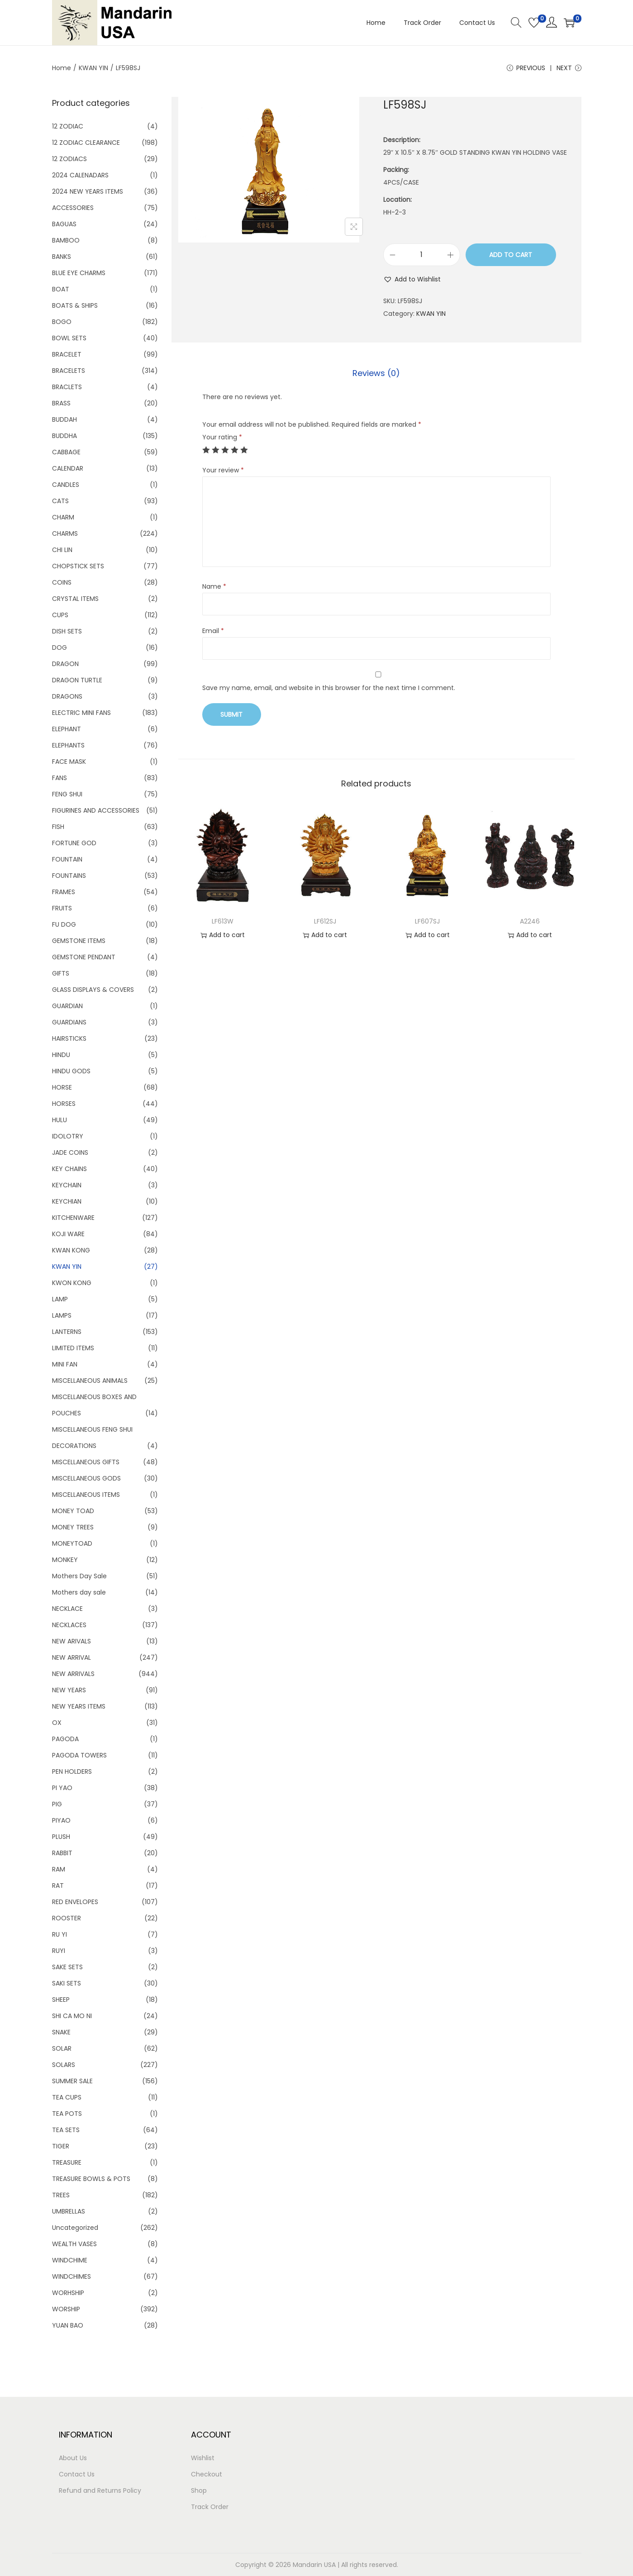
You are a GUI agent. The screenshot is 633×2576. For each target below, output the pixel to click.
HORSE (62, 1087)
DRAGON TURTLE (77, 680)
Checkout (206, 2474)
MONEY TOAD (73, 1510)
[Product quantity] (422, 254)
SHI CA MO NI (72, 2015)
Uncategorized (75, 2227)
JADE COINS (70, 1152)
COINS (61, 582)
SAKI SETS (66, 1983)
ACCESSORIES (73, 207)
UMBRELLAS (68, 2211)
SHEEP (61, 1999)
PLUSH (61, 1836)
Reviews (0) (376, 373)
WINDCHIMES (71, 2276)
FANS (59, 777)
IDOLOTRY (67, 1136)
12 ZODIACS (69, 158)
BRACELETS (68, 370)
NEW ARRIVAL (71, 1657)
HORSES (64, 1103)
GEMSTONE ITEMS (78, 940)
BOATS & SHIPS (75, 305)
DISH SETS (67, 631)
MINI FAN (64, 1364)
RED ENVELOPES (75, 1901)
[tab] (376, 373)
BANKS (61, 256)
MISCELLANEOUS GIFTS (85, 1462)
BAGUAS (64, 224)
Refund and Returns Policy (100, 2490)
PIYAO (61, 1820)
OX (57, 1722)
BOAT (60, 289)
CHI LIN (62, 549)
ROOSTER (66, 1918)
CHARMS (65, 533)
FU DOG (64, 924)
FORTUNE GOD (74, 843)
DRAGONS (67, 696)
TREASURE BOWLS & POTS (91, 2178)
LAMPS (61, 1315)
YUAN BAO (67, 2325)
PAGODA (65, 1738)
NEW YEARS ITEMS (78, 1706)
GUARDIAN (67, 1005)
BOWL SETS (69, 338)
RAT (58, 1885)
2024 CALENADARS (80, 175)
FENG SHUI (67, 794)
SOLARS (63, 2064)
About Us (73, 2457)
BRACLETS (67, 386)
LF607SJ (427, 921)
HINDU (61, 1054)
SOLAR (61, 2048)
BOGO (61, 321)
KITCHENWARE (73, 1217)
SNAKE (61, 2032)
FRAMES (63, 891)
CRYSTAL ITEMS (75, 598)
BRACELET (66, 354)
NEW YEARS (69, 1690)
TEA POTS (67, 2113)
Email (213, 630)
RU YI (59, 1934)
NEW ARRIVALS (73, 1673)
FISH (58, 826)
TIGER (60, 2146)
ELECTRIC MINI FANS (81, 712)
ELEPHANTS (68, 745)
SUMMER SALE (72, 2081)
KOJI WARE (68, 1233)
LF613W (222, 921)
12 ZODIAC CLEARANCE (86, 142)
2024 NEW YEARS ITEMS (87, 191)
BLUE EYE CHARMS (78, 272)
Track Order (209, 2506)
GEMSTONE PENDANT (83, 957)
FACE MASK (69, 761)
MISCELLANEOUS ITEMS (86, 1494)
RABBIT (62, 1852)
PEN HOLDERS (72, 1771)
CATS (60, 500)
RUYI (58, 1950)
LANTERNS (66, 1331)
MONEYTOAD (72, 1543)
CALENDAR (67, 468)
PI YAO (62, 1787)
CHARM (63, 517)
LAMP (60, 1299)
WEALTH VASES (74, 2243)
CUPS (60, 614)
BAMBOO (66, 240)
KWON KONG (71, 1282)
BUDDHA (64, 435)
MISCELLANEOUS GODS (86, 1478)
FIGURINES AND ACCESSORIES (95, 810)
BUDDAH (64, 419)
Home (61, 67)
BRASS (61, 403)
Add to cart (510, 254)
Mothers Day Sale (79, 1576)
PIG (57, 1804)
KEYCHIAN (66, 1201)
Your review (223, 470)
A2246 (530, 921)
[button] (412, 279)
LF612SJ (325, 921)
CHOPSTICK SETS (78, 566)
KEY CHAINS (69, 1168)
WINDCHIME (69, 2260)
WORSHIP (66, 2309)
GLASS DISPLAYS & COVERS (93, 989)
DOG (59, 647)
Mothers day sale (79, 1592)
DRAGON (65, 663)
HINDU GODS (71, 1071)
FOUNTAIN (67, 859)
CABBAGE (66, 452)
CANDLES (65, 484)
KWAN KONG (71, 1250)
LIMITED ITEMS (73, 1347)
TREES (61, 2195)
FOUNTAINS (69, 875)
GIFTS (60, 973)
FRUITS (62, 908)
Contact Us (77, 2474)
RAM (58, 1869)
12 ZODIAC (67, 126)
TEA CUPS (66, 2097)
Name (214, 586)
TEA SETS (66, 2129)
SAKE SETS (67, 1966)
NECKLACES (69, 1624)
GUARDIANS (69, 1022)
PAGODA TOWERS (79, 1755)
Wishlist (202, 2457)
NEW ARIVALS (71, 1641)
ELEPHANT (66, 728)
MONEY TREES (73, 1527)
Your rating (222, 437)
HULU (59, 1119)
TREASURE (66, 2162)
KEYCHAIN (66, 1185)
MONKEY (65, 1559)
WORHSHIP (68, 2292)
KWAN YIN (93, 67)
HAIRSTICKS (69, 1038)
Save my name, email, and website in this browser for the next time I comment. (328, 687)
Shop (199, 2490)
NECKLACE (67, 1608)
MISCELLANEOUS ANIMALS (90, 1380)
